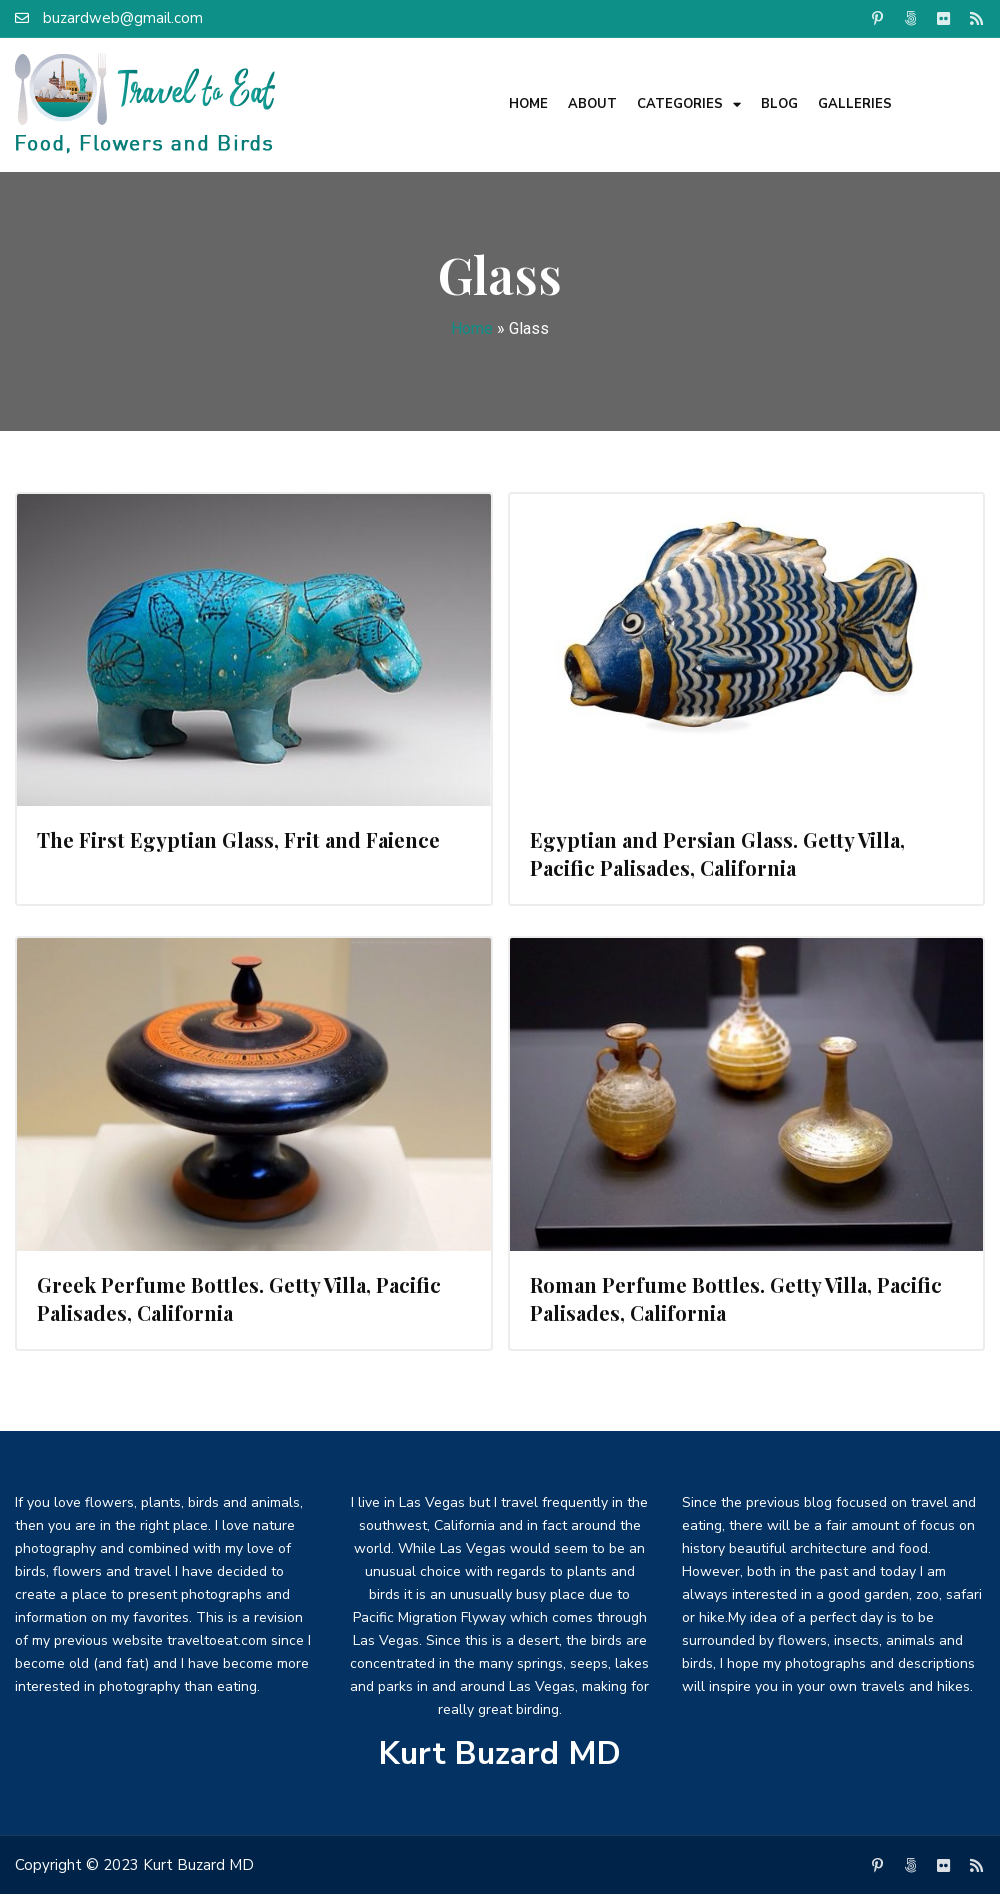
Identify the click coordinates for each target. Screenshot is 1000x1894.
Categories (689, 104)
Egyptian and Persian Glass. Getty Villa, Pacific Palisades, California (717, 853)
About (592, 104)
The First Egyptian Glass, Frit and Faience (238, 839)
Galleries (855, 104)
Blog (779, 104)
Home (528, 104)
